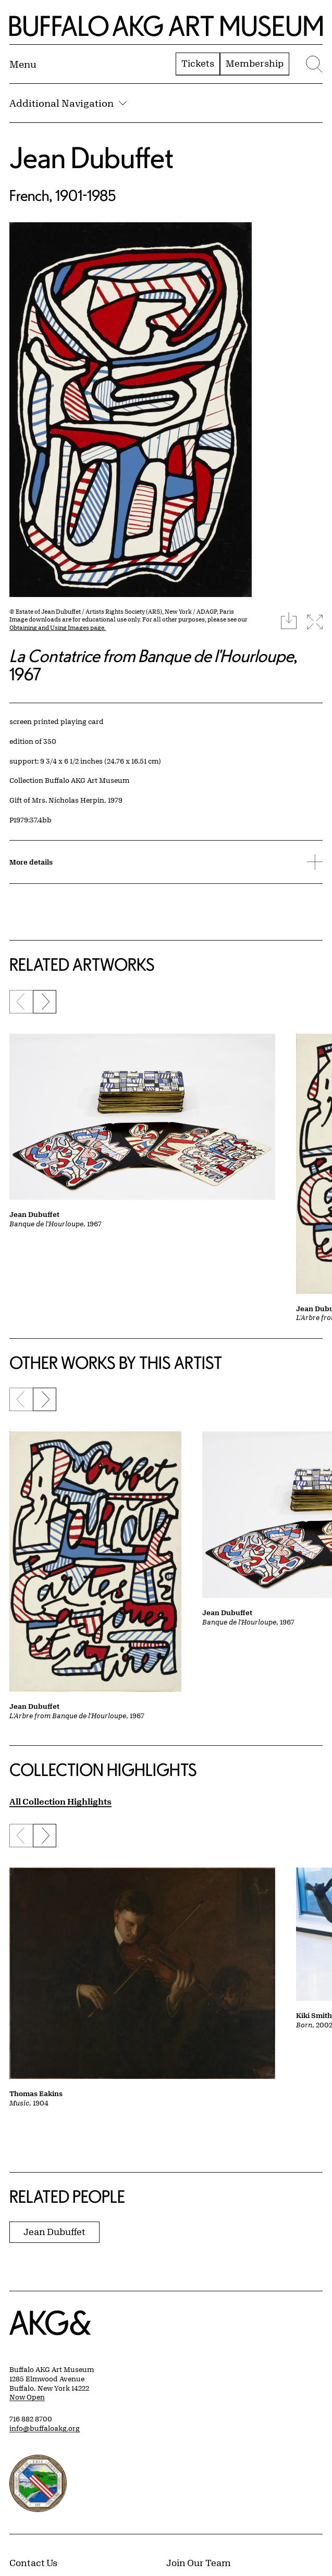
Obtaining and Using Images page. (57, 627)
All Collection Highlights (60, 1801)
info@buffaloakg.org (44, 2428)
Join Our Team (198, 2562)
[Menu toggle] (22, 64)
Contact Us (33, 2562)
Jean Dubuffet (91, 157)
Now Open (27, 2397)
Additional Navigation (68, 103)
